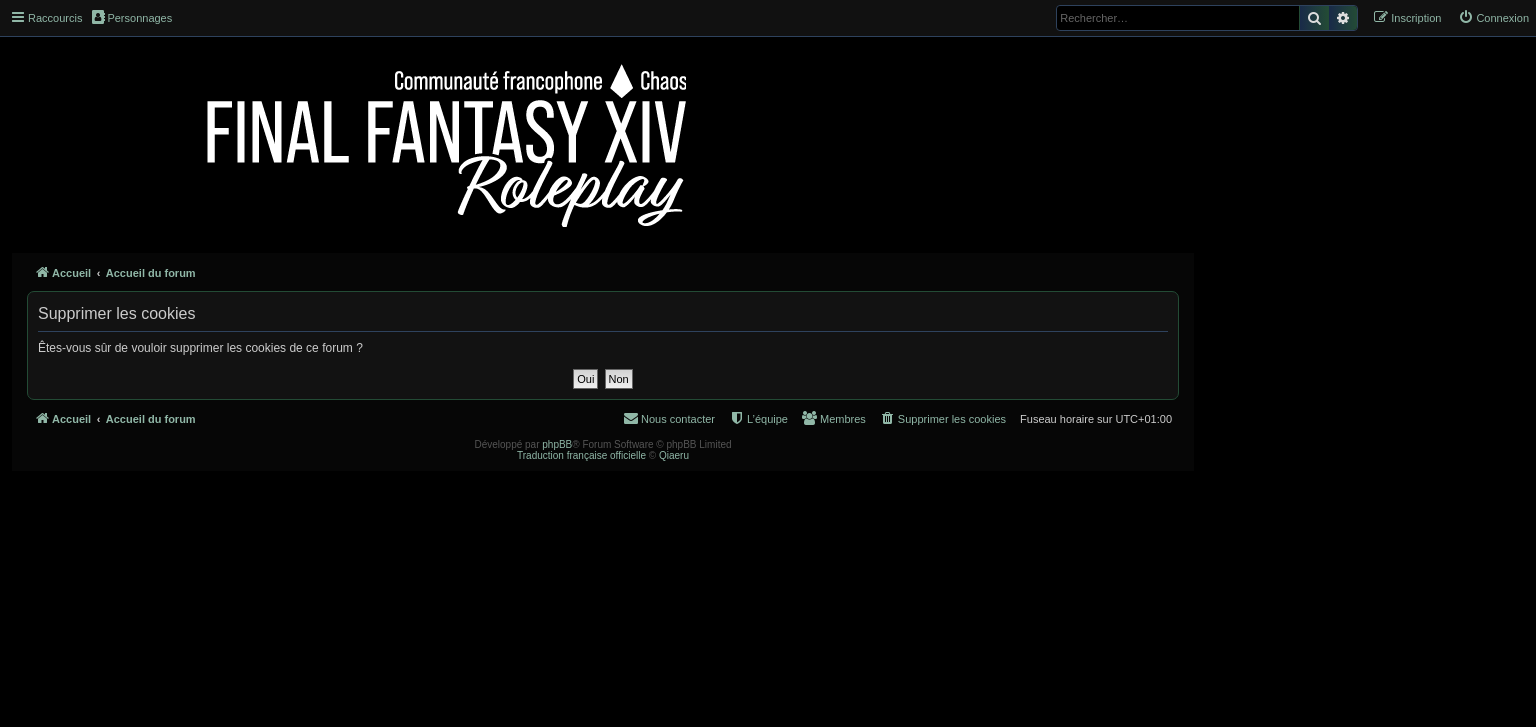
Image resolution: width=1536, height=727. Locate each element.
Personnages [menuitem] (132, 17)
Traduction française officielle (581, 455)
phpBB (557, 444)
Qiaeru (674, 455)
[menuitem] (1493, 18)
